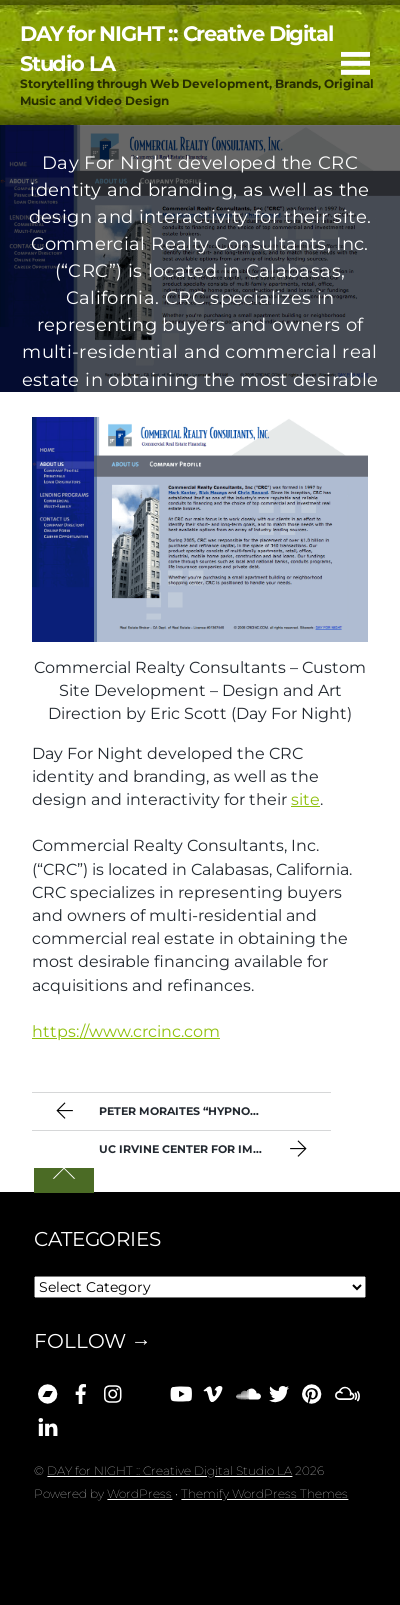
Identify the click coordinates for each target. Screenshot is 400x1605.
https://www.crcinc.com (126, 1031)
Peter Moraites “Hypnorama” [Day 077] (190, 1113)
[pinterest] (312, 1391)
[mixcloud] (345, 1391)
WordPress (139, 1493)
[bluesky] (147, 1391)
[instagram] (114, 1391)
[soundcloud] (246, 1391)
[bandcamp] (48, 1391)
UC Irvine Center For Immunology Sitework (215, 1151)
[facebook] (81, 1391)
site (305, 799)
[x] (279, 1391)
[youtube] (180, 1391)
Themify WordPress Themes (264, 1493)
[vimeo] (213, 1391)
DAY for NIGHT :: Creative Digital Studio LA (169, 1470)
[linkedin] (48, 1424)
